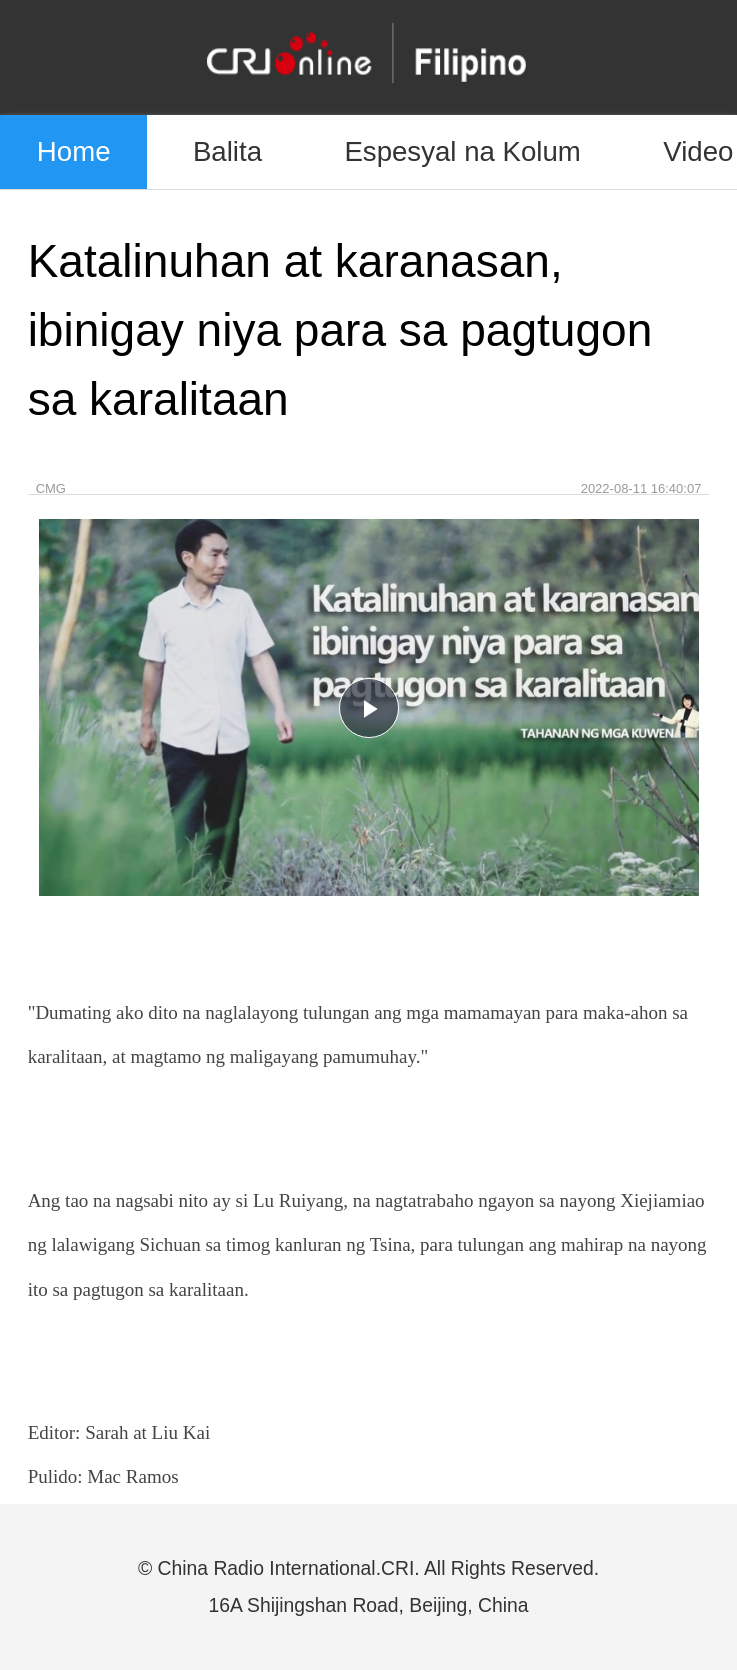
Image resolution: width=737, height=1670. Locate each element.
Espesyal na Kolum (462, 151)
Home (74, 151)
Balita (227, 151)
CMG (51, 488)
